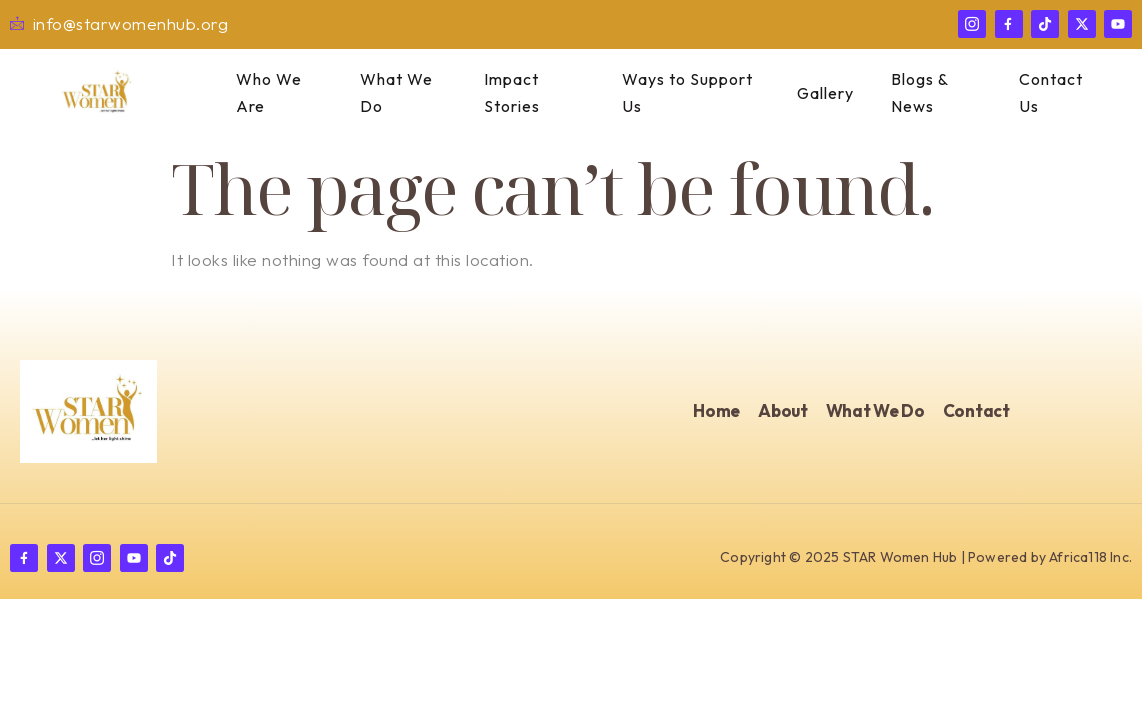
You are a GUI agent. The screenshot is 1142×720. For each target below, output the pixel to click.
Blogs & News (911, 93)
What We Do (389, 93)
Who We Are (262, 93)
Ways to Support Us (683, 93)
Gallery (824, 93)
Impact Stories (506, 93)
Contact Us (1044, 93)
